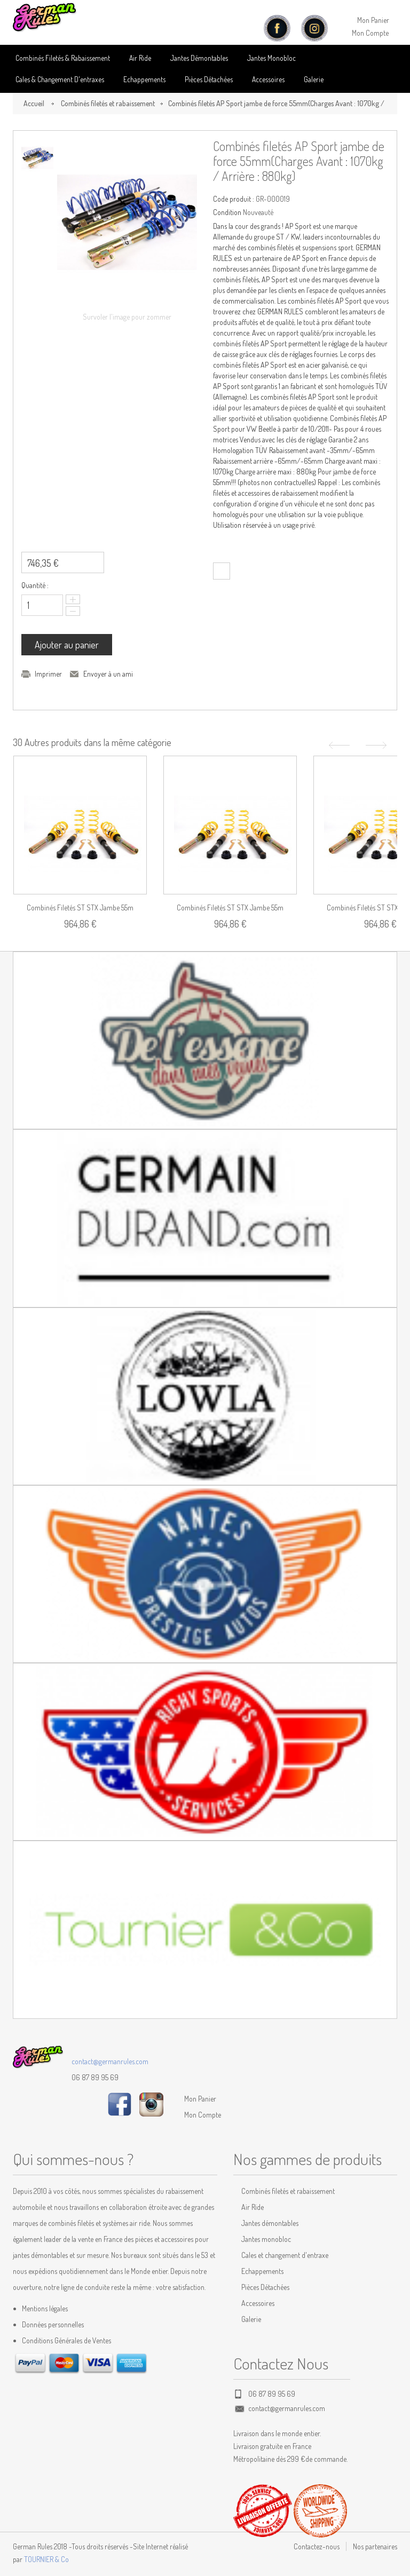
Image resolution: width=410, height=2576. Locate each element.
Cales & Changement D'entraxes (59, 79)
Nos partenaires (375, 2546)
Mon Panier (373, 20)
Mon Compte (370, 32)
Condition (227, 212)
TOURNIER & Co (46, 2559)
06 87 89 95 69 (95, 2077)
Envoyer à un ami (108, 673)
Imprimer (48, 673)
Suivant (377, 745)
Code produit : (233, 198)
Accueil (33, 103)
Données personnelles (53, 2324)
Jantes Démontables (199, 57)
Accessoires (268, 79)
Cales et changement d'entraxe (284, 2255)
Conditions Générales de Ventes (66, 2340)
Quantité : (35, 585)
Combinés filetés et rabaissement (108, 103)
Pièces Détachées (265, 2287)
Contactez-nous (317, 2546)
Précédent (338, 745)
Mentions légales (45, 2308)
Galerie (314, 79)
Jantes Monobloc (271, 57)
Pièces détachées (209, 79)
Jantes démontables (269, 2223)
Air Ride (140, 57)
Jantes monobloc (266, 2239)
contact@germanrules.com (110, 2061)
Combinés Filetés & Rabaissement (62, 57)
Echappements (144, 79)
